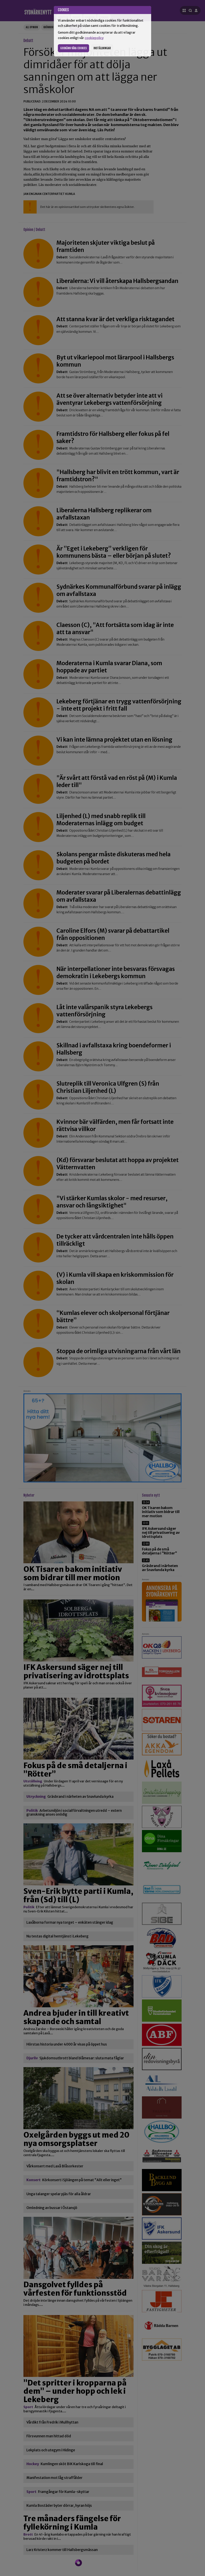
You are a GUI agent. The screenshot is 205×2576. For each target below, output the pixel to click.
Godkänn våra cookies (73, 48)
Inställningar (102, 48)
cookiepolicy (94, 38)
